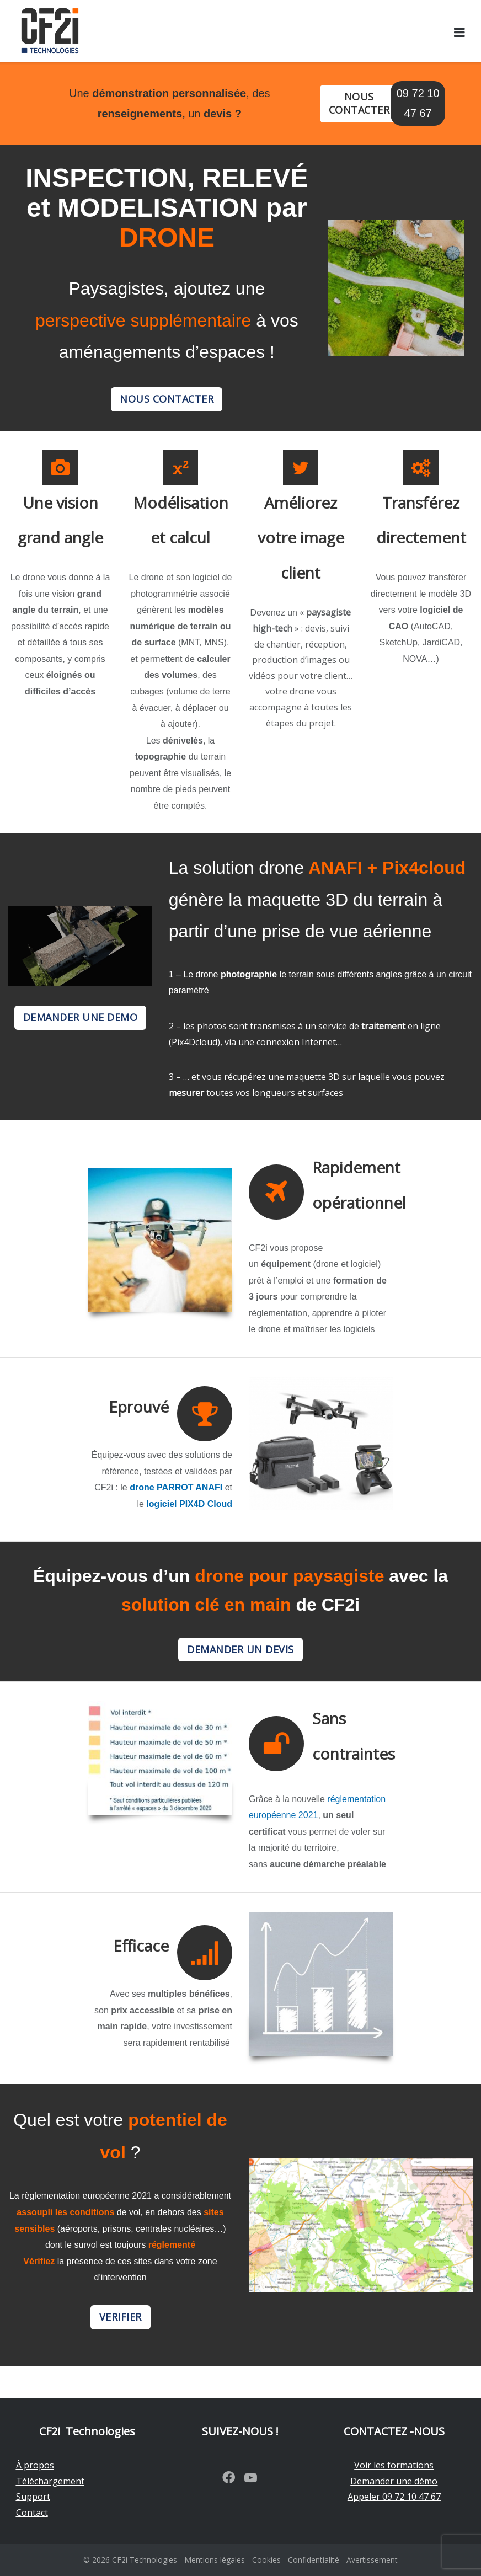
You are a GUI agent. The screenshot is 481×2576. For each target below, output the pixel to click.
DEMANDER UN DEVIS (240, 1649)
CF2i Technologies (144, 2559)
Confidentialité (313, 2559)
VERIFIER (120, 2316)
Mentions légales (214, 2559)
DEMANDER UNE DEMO (80, 1017)
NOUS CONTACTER (359, 103)
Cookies (266, 2559)
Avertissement (372, 2559)
